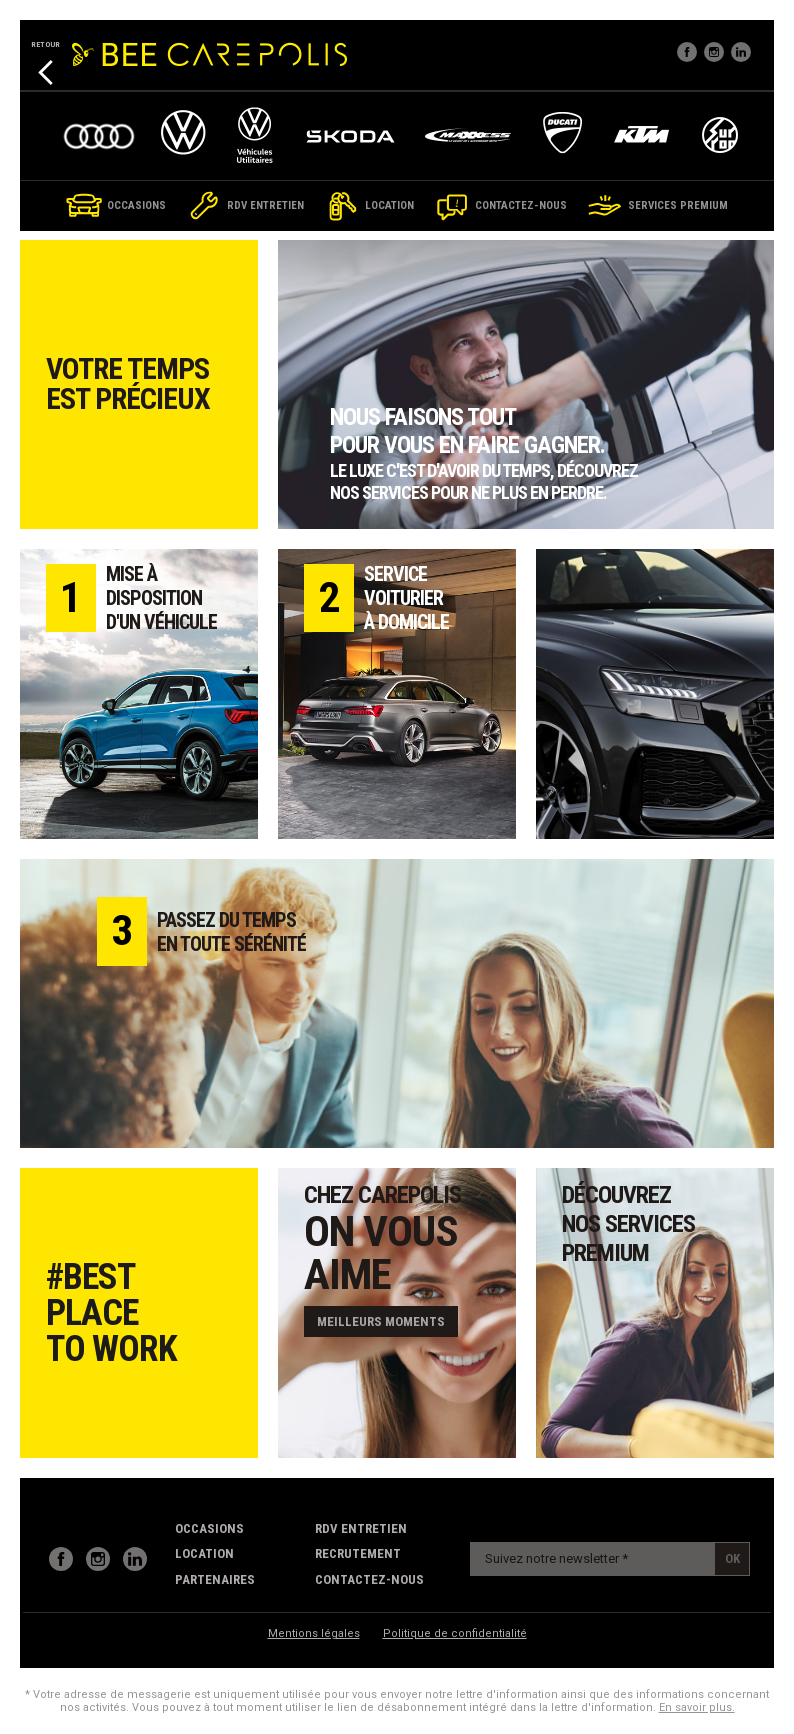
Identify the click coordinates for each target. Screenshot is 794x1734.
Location (204, 1553)
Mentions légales (314, 1633)
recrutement (358, 1553)
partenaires (215, 1579)
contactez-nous (369, 1579)
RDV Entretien (361, 1528)
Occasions (209, 1528)
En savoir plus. (697, 1707)
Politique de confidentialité (455, 1633)
